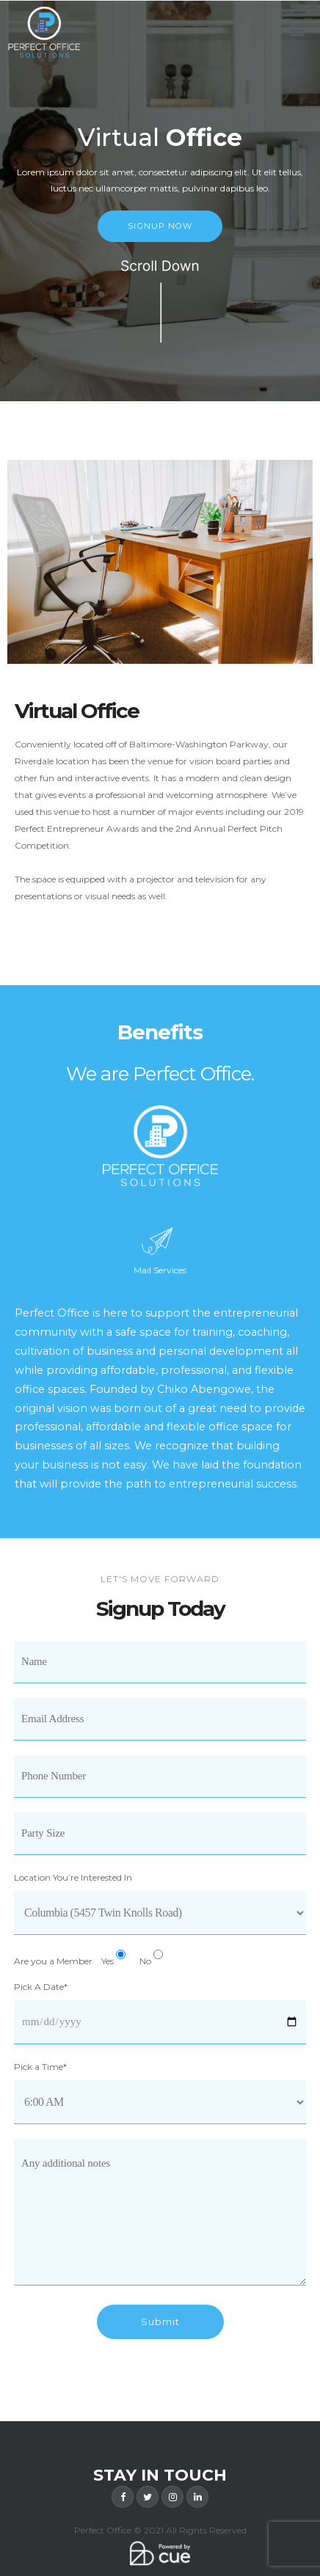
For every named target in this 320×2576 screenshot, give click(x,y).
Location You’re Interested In (73, 1877)
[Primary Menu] (297, 30)
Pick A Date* (41, 1986)
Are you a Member (53, 1960)
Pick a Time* (40, 2066)
